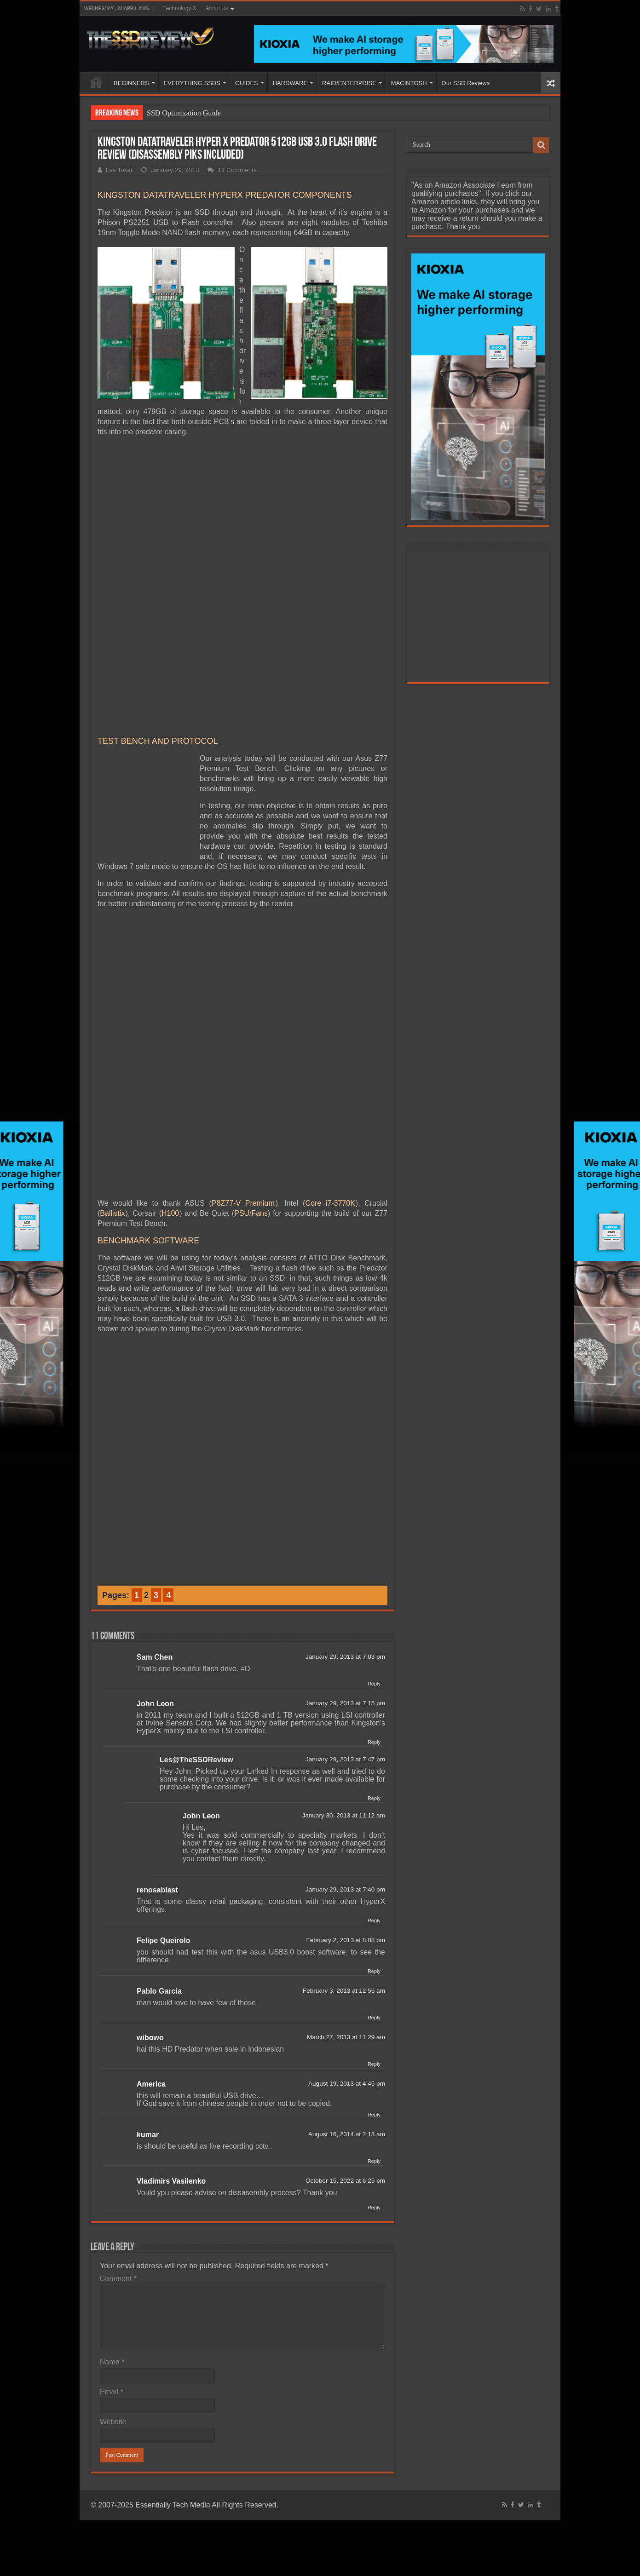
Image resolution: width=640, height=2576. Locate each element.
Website (113, 2226)
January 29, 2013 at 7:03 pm (345, 1460)
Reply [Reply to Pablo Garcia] (374, 1821)
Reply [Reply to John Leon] (374, 1546)
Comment (118, 2083)
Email (111, 2196)
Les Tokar (119, 170)
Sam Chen (155, 1461)
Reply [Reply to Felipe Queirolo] (374, 1775)
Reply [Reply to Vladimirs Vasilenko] (374, 2011)
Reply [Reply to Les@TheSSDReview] (374, 1602)
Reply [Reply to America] (374, 1918)
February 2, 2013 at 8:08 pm (345, 1744)
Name (112, 2166)
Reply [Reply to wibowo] (374, 1868)
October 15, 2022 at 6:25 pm (345, 1984)
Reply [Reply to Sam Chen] (374, 1487)
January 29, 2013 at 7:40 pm (345, 1693)
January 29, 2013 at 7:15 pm (345, 1507)
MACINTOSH (409, 83)
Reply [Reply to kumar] (374, 1965)
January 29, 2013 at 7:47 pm (345, 1563)
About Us (217, 8)
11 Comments (237, 170)
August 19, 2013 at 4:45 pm (346, 1887)
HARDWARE (290, 83)
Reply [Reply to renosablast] (374, 1724)
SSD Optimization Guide (184, 113)
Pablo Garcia (159, 1795)
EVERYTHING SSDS (192, 83)
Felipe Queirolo (163, 1744)
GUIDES (246, 83)
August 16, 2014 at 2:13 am (346, 1938)
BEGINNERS (131, 83)
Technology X (179, 8)
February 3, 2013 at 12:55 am (344, 1794)
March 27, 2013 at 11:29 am (346, 1841)
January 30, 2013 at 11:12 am (343, 1619)
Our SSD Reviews (466, 83)
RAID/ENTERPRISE (349, 83)
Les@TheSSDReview (196, 1564)
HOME (96, 82)
